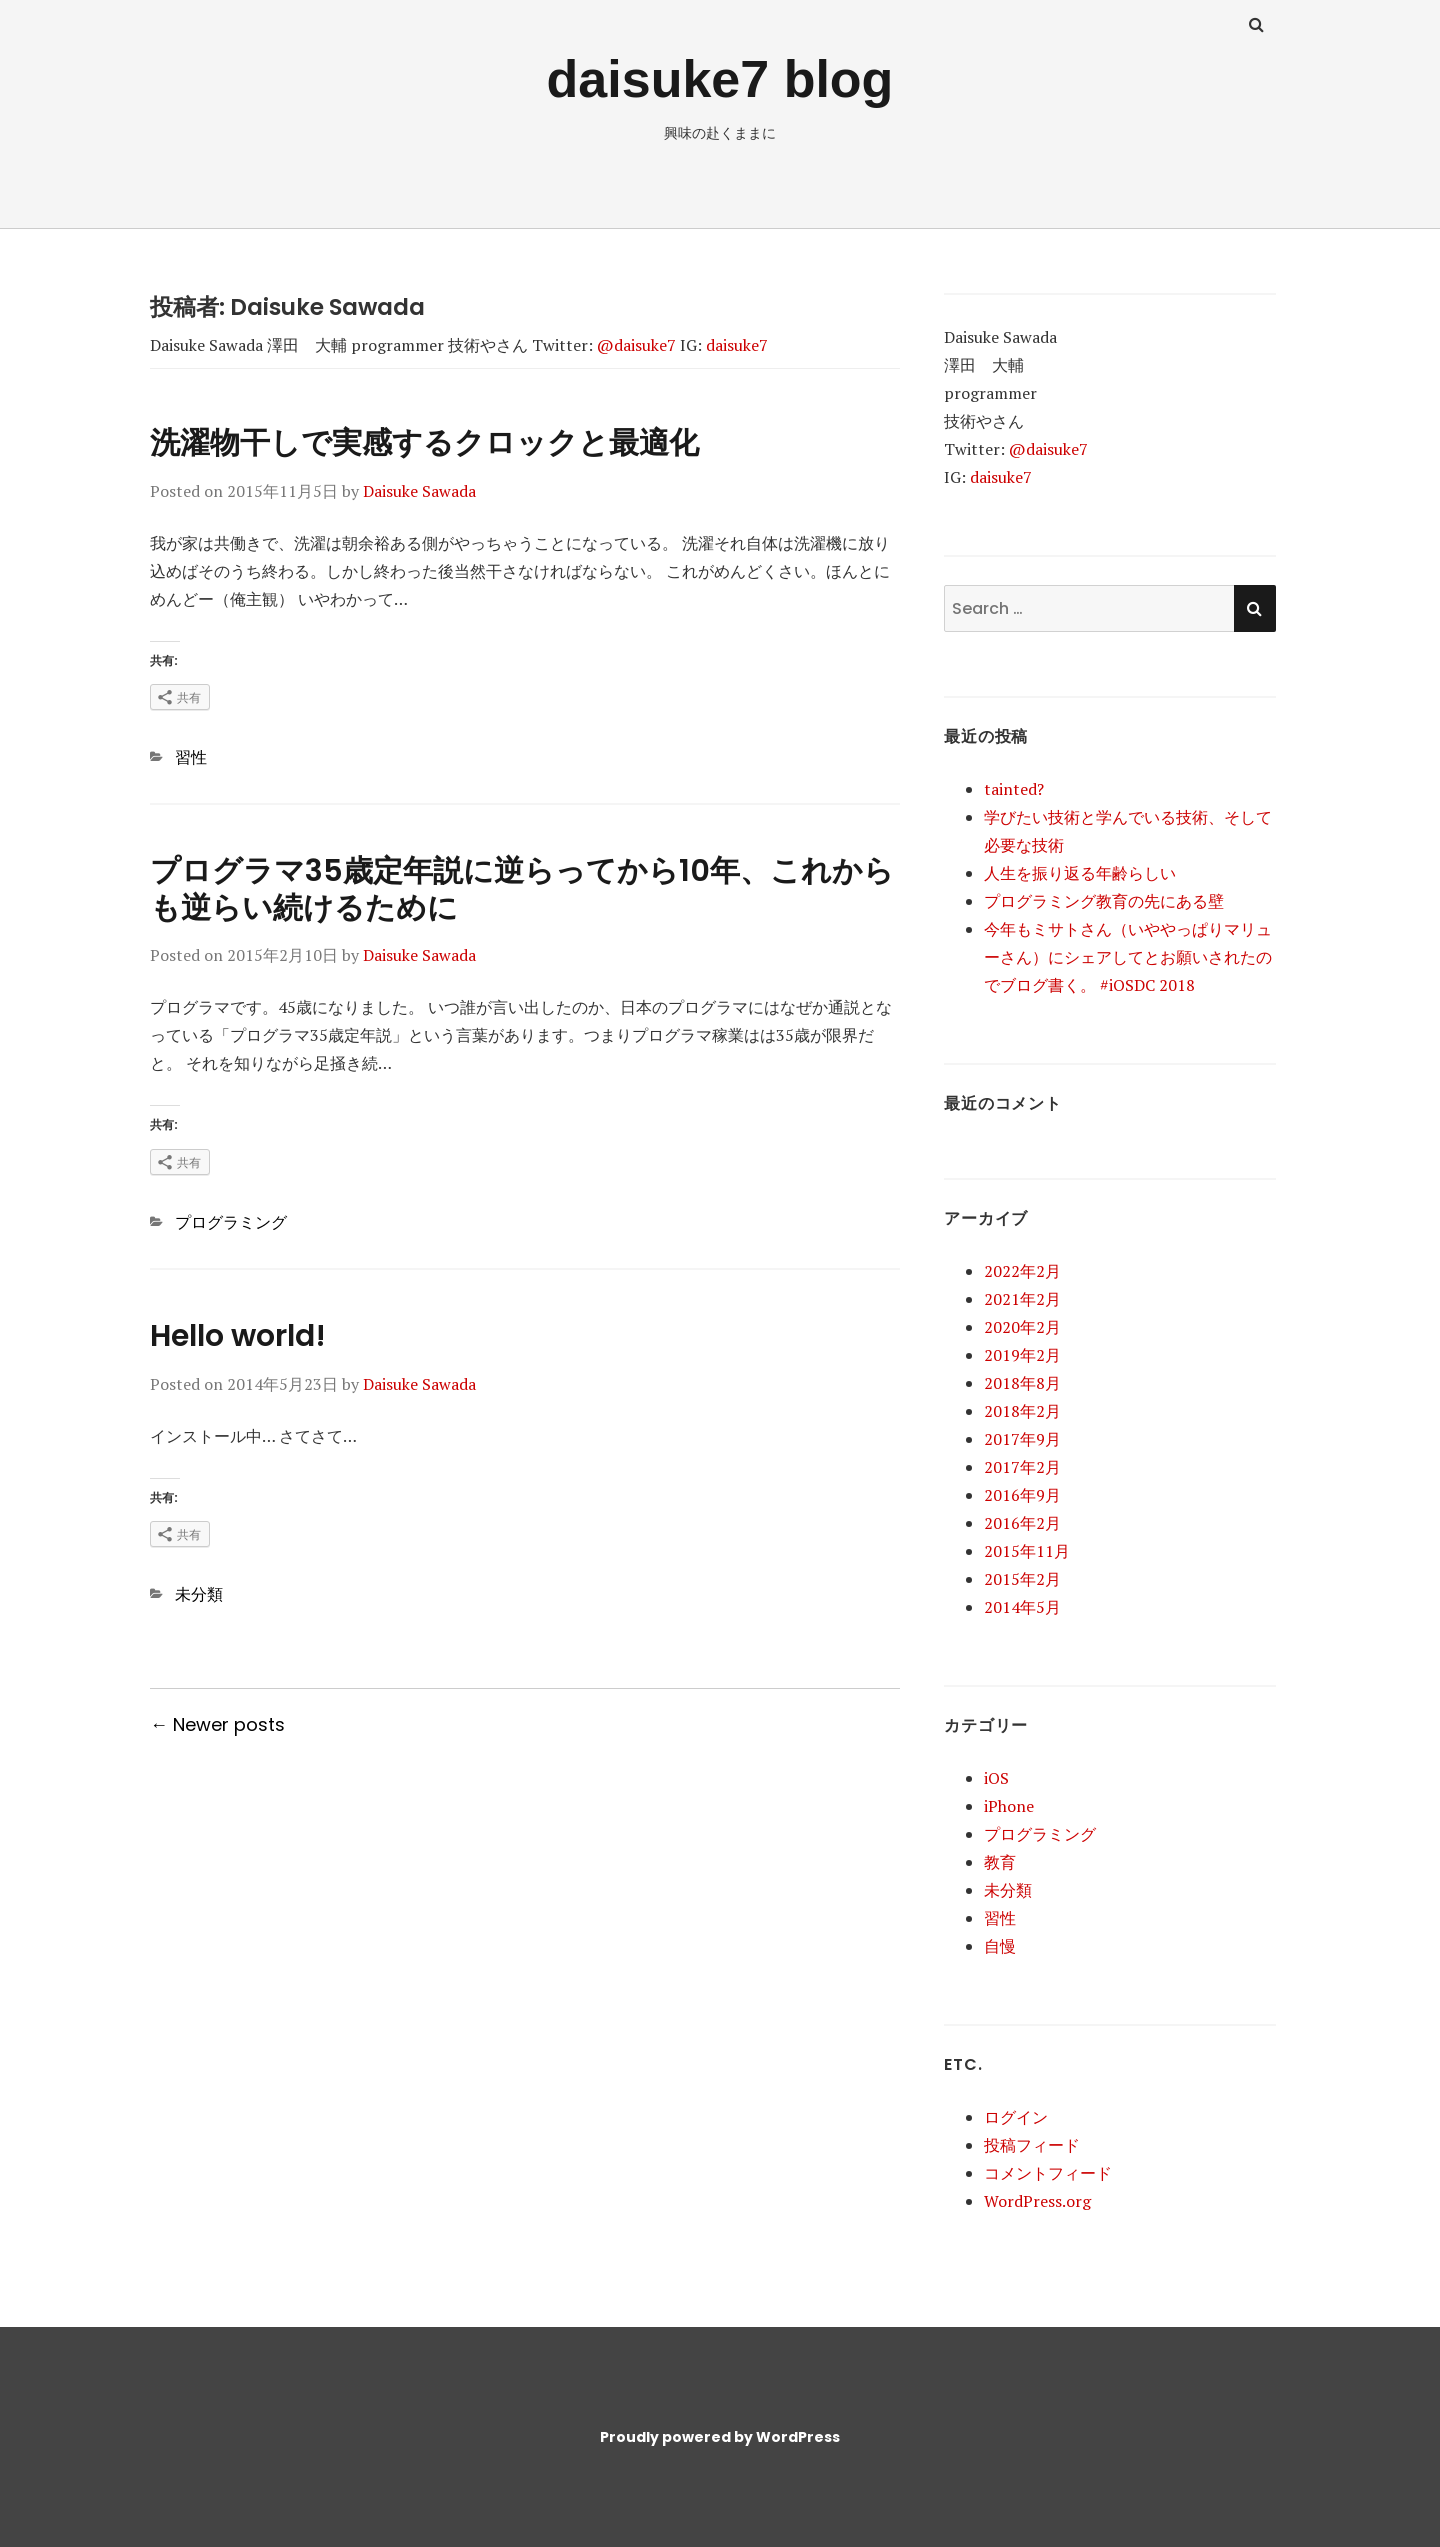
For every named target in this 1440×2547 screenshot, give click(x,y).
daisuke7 (737, 345)
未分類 (199, 1594)
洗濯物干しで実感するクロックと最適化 (424, 443)
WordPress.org (1037, 2201)
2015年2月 (1022, 1579)
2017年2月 (1022, 1467)
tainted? (1014, 789)
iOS (996, 1778)
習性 (191, 757)
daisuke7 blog (720, 79)
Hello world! (238, 1336)
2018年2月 (1022, 1411)
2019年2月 (1022, 1355)
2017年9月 (1022, 1439)
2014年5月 (1022, 1607)
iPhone (1009, 1806)
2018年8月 (1022, 1383)
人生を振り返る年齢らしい (1080, 873)
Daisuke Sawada (419, 491)
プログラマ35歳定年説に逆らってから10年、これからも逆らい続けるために (522, 889)
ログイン (1016, 2117)
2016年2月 (1022, 1523)
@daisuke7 (636, 345)
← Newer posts (217, 1724)
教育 (1000, 1862)
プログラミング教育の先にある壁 (1104, 901)
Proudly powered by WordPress (720, 2437)
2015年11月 (1027, 1551)
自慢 (1000, 1946)
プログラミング (231, 1222)
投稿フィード (1032, 2145)
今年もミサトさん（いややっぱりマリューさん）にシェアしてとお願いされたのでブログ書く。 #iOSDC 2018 (1128, 957)
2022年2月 (1022, 1271)
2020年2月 (1022, 1327)
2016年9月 (1022, 1495)
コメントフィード (1048, 2173)
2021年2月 (1022, 1299)
